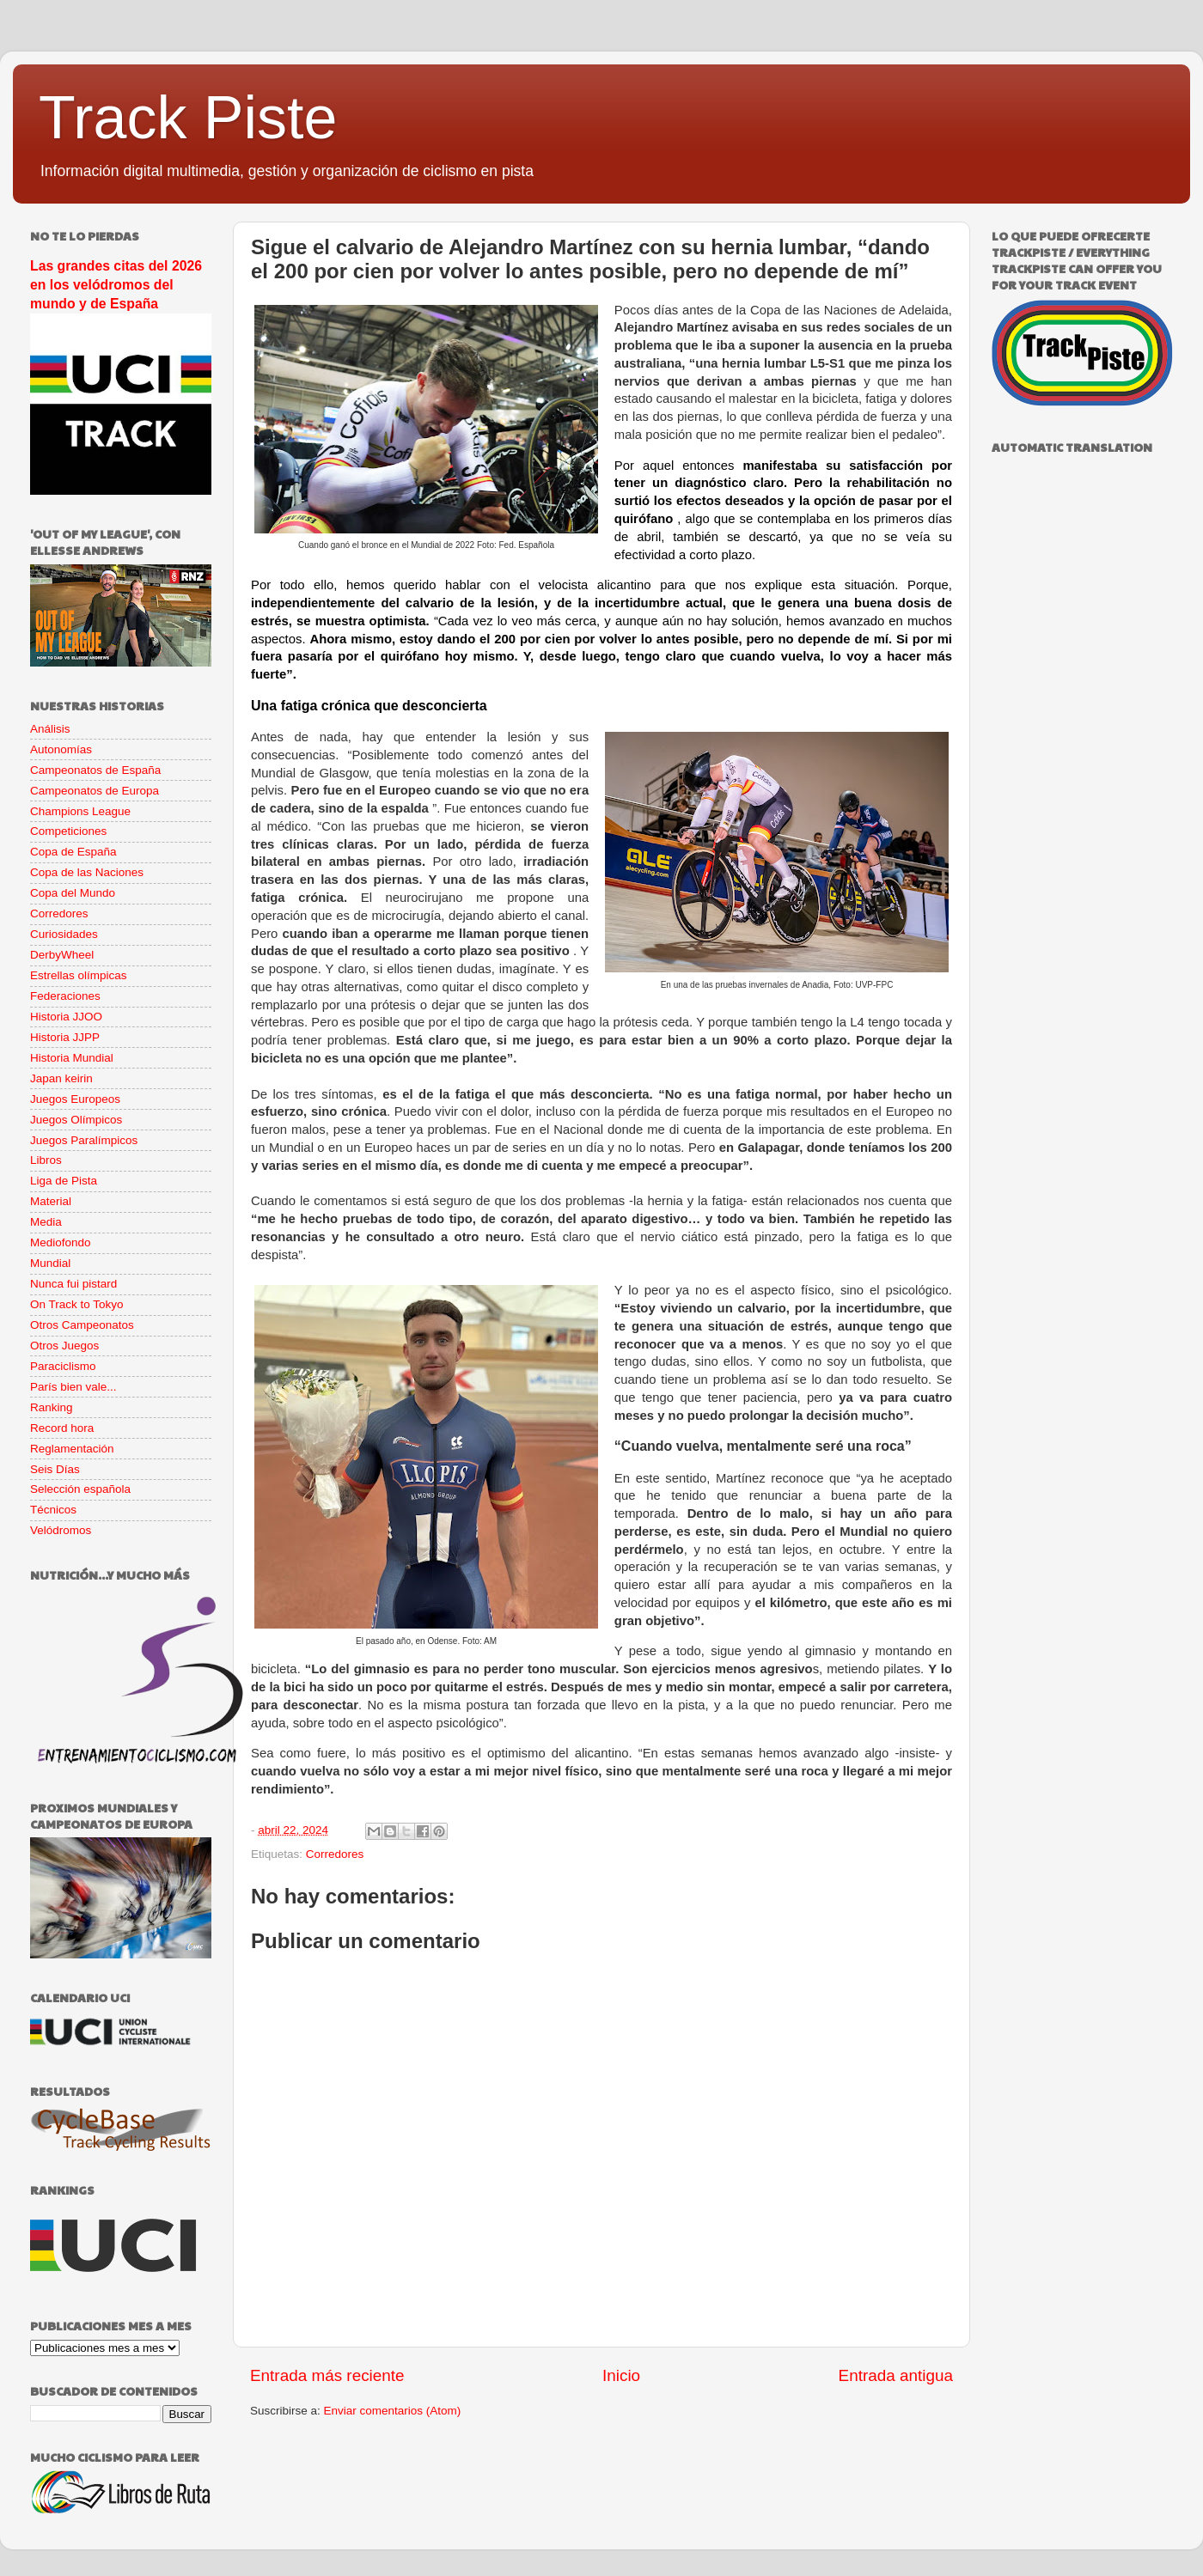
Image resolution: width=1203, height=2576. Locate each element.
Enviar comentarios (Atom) (392, 2410)
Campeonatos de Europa (94, 790)
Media (46, 1221)
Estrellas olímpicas (78, 975)
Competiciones (68, 831)
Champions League (80, 811)
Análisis (50, 728)
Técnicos (53, 1509)
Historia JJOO (66, 1016)
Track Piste (188, 117)
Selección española (80, 1489)
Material (50, 1201)
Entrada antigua (896, 2375)
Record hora (62, 1428)
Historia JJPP (65, 1037)
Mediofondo (60, 1242)
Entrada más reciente (327, 2375)
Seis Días (55, 1469)
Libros (46, 1160)
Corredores (335, 1854)
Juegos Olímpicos (76, 1119)
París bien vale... (73, 1386)
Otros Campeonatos (82, 1324)
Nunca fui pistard (73, 1283)
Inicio (621, 2375)
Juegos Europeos (75, 1099)
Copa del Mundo (72, 892)
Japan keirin (61, 1078)
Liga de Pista (63, 1180)
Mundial (50, 1263)
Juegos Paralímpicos (83, 1140)
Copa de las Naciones (87, 872)
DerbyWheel (62, 954)
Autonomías (61, 749)
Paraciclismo (63, 1366)
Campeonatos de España (95, 770)
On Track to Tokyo (77, 1304)
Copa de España (73, 851)
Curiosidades (64, 934)
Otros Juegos (64, 1345)
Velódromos (60, 1530)
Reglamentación (72, 1448)
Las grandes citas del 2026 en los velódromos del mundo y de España (116, 285)
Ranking (51, 1407)
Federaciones (65, 996)
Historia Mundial (71, 1057)
